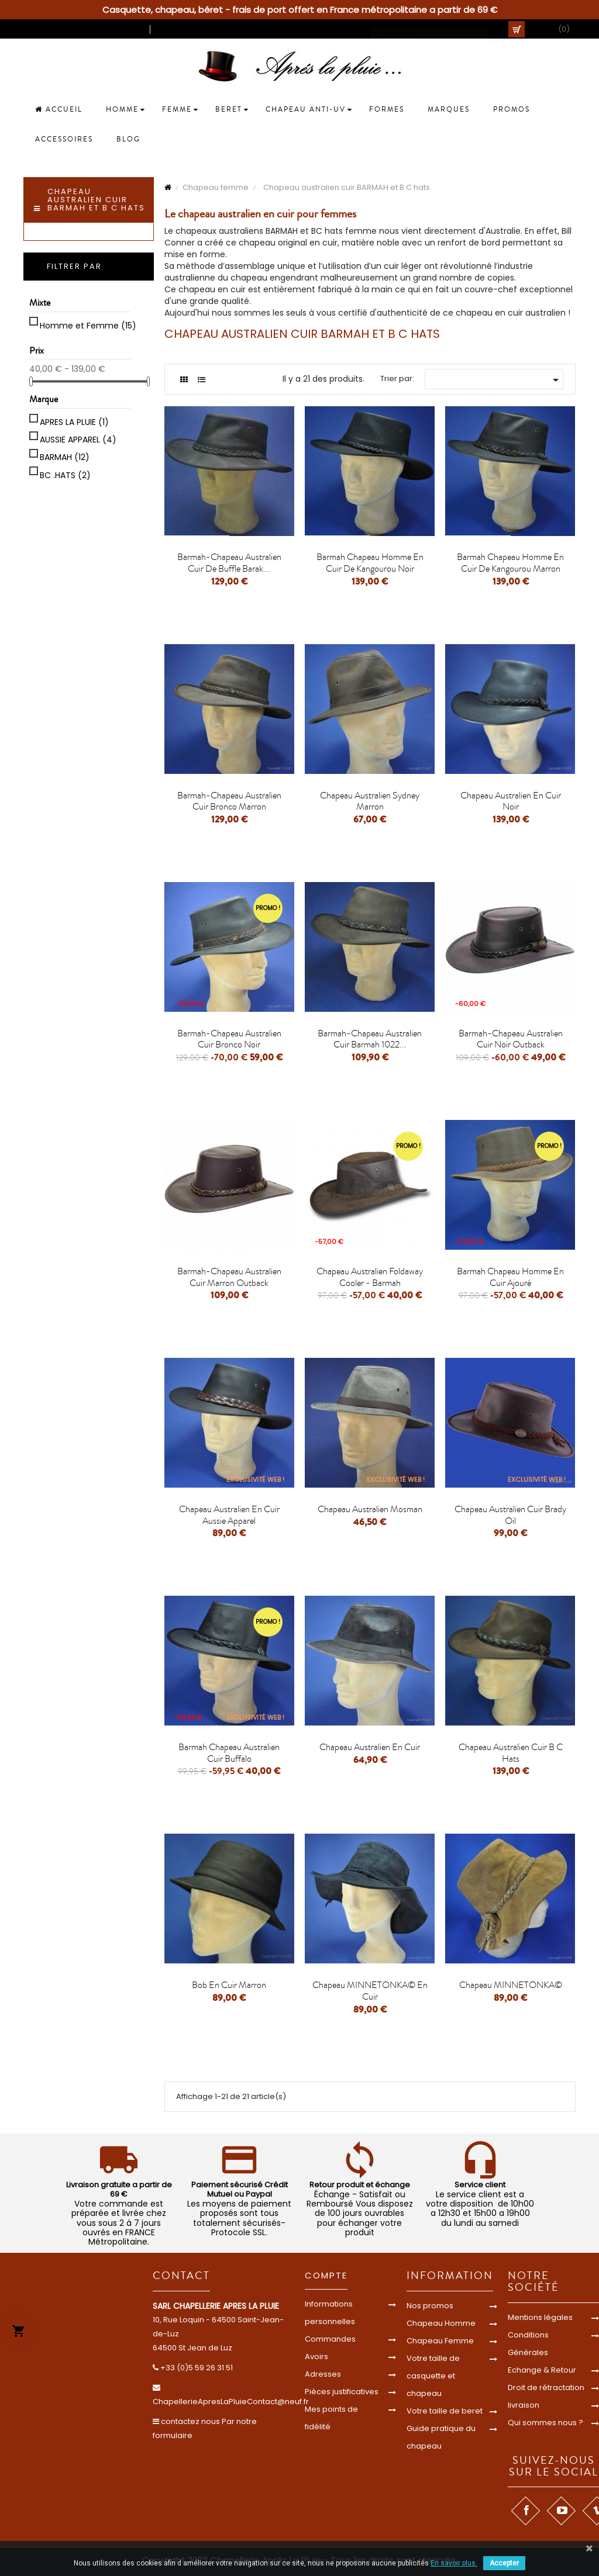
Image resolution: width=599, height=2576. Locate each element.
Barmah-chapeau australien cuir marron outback (229, 1277)
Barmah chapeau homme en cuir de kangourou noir (370, 563)
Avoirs (316, 2356)
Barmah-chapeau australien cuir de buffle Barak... (229, 563)
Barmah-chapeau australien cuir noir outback (511, 1039)
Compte (326, 2275)
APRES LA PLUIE (74, 422)
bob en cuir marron (229, 1985)
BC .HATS (65, 475)
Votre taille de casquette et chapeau (433, 2376)
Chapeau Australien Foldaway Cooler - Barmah (369, 1277)
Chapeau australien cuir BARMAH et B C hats (96, 200)
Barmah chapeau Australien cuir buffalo (229, 1753)
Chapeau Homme (441, 2323)
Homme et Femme (88, 325)
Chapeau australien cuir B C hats (511, 1753)
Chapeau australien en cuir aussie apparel (229, 1515)
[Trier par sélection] (494, 379)
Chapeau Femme (440, 2340)
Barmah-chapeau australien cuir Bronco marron (229, 801)
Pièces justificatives (341, 2391)
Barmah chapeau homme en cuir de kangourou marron (510, 563)
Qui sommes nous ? (545, 2422)
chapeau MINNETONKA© (510, 1985)
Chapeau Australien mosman (370, 1509)
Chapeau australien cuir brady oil (510, 1515)
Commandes (330, 2339)
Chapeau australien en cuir (369, 1747)
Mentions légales (540, 2317)
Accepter (504, 2563)
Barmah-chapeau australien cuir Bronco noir (229, 1039)
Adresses (323, 2374)
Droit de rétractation (546, 2387)
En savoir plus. (454, 2563)
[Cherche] (437, 29)
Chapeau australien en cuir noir (510, 801)
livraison (523, 2405)
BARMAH (64, 457)
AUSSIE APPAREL (78, 439)
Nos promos (430, 2305)
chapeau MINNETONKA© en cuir (370, 1991)
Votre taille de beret (445, 2410)
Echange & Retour (542, 2370)
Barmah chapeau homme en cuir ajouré (510, 1277)
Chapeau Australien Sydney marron (369, 801)
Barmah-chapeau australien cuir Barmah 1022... (370, 1039)
